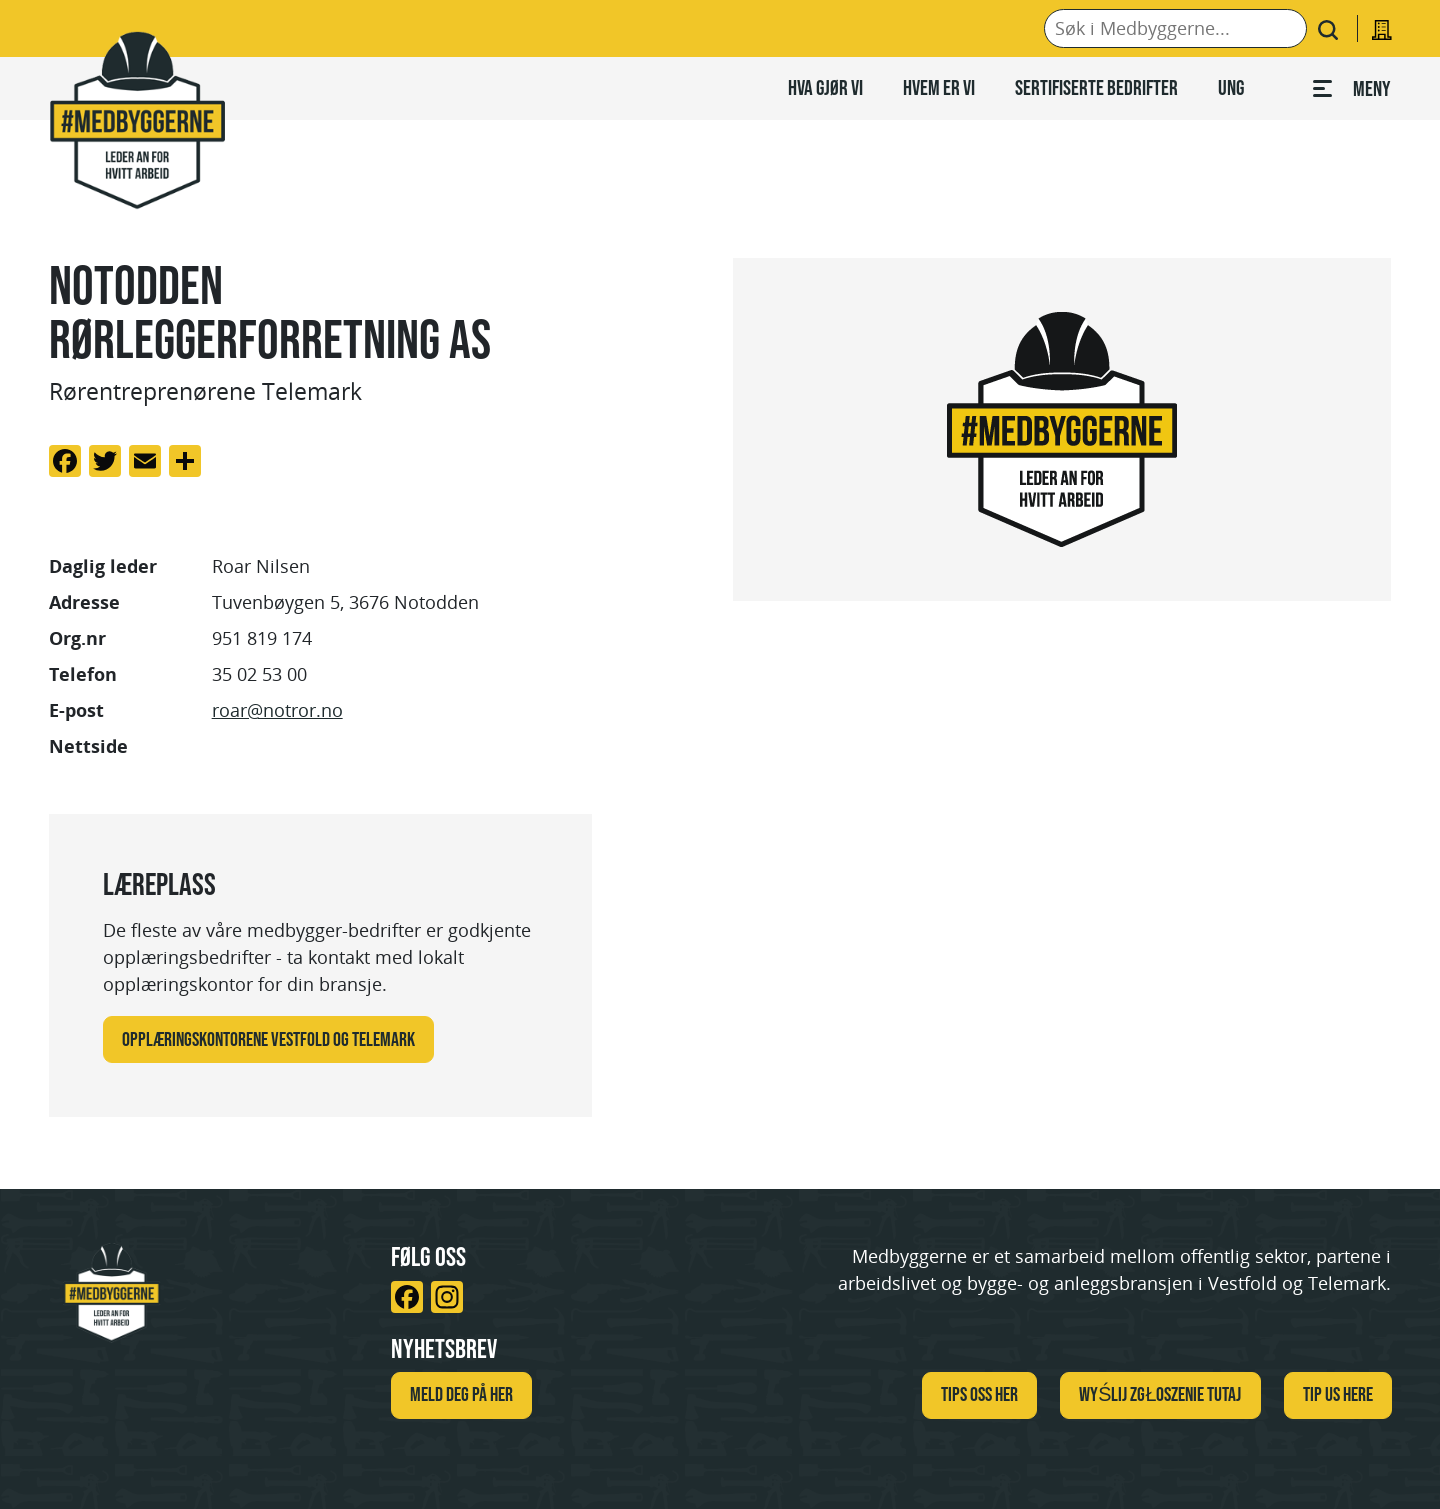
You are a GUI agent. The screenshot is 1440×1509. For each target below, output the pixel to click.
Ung (1231, 87)
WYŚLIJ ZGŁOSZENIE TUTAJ (1160, 1394)
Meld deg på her (461, 1394)
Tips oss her (979, 1394)
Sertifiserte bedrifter (1096, 87)
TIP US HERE (1338, 1394)
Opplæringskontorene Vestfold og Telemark (268, 1039)
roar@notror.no (277, 710)
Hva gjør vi (825, 87)
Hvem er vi (939, 87)
